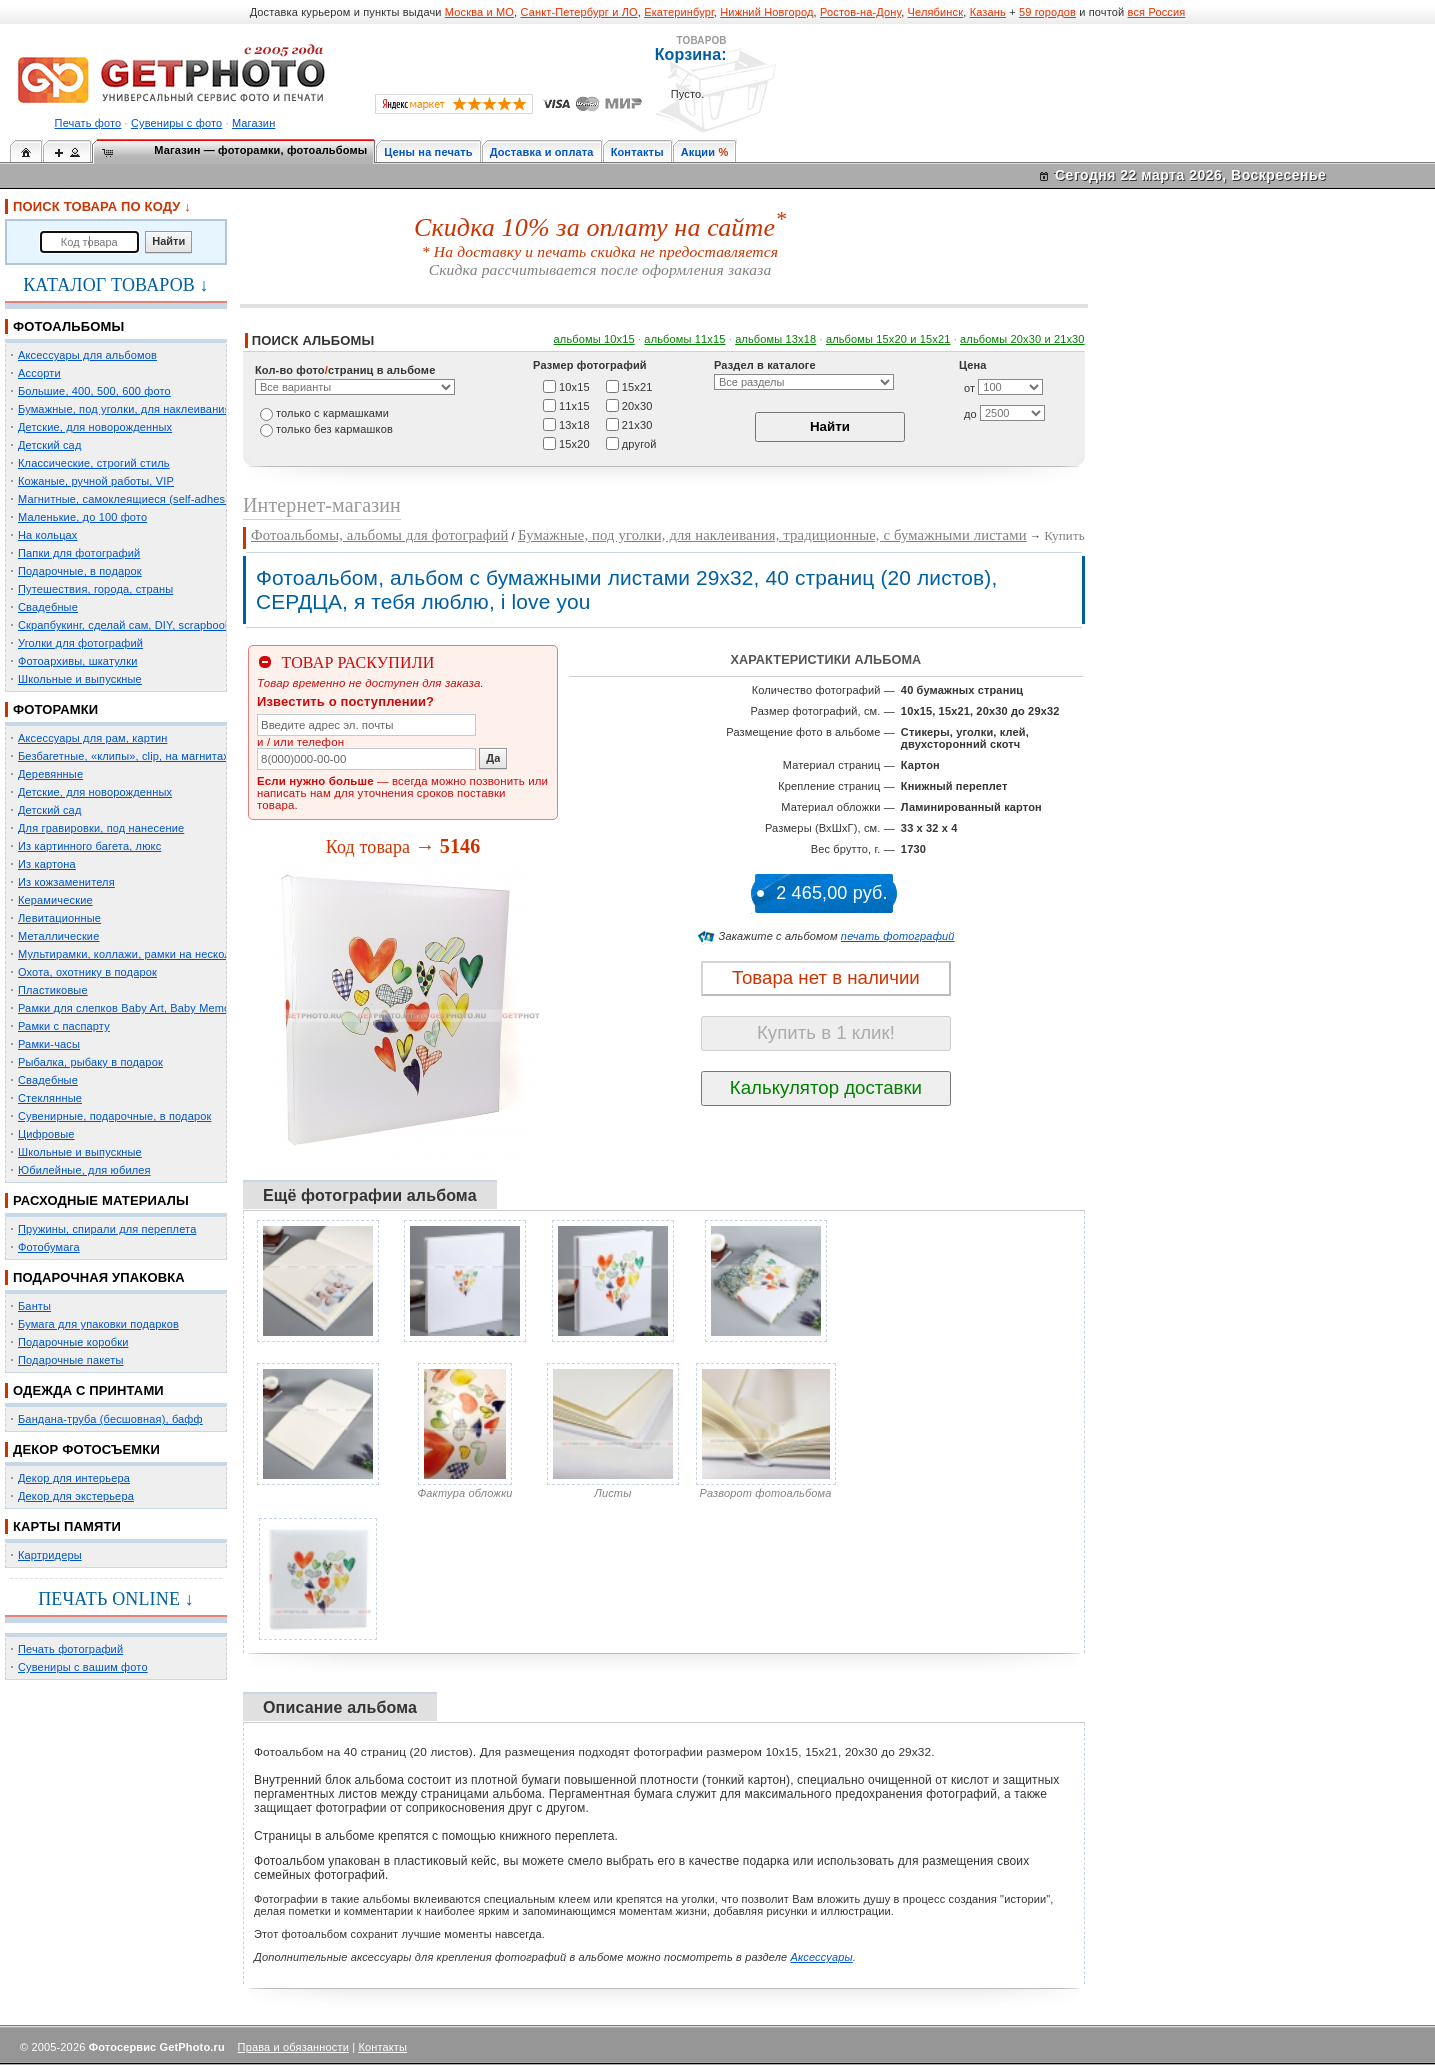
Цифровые (46, 1134)
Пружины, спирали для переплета (107, 1229)
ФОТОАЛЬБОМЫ (68, 326)
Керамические (55, 900)
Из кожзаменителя (66, 882)
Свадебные (48, 607)
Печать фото (88, 123)
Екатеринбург (679, 12)
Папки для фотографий (79, 553)
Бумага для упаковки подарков (98, 1324)
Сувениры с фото (176, 123)
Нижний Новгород (766, 12)
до (970, 414)
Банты (34, 1306)
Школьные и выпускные (80, 679)
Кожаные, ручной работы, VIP (96, 481)
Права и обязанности (293, 2047)
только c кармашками (332, 413)
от (969, 388)
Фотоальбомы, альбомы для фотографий (379, 535)
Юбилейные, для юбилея (84, 1170)
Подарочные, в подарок (80, 571)
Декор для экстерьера (76, 1496)
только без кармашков (334, 429)
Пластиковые (53, 990)
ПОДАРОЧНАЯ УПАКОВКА (99, 1277)
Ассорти (39, 373)
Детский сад (49, 445)
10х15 (574, 386)
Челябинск (936, 12)
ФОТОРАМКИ (55, 709)
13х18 (574, 424)
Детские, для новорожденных (95, 427)
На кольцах (48, 535)
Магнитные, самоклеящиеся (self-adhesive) (131, 499)
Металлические (58, 936)
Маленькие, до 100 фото (82, 517)
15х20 (574, 443)
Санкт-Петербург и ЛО (578, 12)
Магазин (253, 123)
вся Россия (1157, 12)
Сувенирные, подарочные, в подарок (114, 1116)
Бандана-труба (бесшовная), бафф (110, 1419)
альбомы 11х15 (684, 339)
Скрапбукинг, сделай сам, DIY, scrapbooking (132, 625)
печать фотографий (898, 936)
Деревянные (50, 774)
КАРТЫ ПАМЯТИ (67, 1526)
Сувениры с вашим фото (83, 1667)
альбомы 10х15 (594, 339)
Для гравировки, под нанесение (101, 828)
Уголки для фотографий (80, 643)
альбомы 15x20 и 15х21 (888, 339)
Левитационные (59, 918)
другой (639, 443)
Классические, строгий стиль (94, 463)
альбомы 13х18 (775, 339)
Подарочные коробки (73, 1342)
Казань (988, 12)
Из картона (47, 864)
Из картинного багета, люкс (89, 846)
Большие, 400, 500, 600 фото (94, 391)
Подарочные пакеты (70, 1360)
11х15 (574, 405)
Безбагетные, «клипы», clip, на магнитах (123, 756)
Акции (698, 152)
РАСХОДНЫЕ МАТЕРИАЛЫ (101, 1200)
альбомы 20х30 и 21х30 (1022, 339)
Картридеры (50, 1555)
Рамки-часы (49, 1044)
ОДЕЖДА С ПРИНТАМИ (88, 1390)
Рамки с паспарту (64, 1026)
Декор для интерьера (74, 1478)
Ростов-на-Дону (860, 12)
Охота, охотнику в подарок (87, 972)
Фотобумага (49, 1247)
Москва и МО (479, 12)
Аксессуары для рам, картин (92, 738)
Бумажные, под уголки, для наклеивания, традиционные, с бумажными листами (772, 535)
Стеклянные (50, 1098)
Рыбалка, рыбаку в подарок (90, 1062)
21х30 (637, 424)
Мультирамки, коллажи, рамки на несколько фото (148, 954)
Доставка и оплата (542, 152)
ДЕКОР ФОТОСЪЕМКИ (86, 1449)
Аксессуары (822, 1957)
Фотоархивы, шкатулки (77, 661)
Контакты (637, 152)
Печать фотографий (70, 1649)
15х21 (637, 386)
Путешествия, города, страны (95, 589)
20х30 (637, 405)
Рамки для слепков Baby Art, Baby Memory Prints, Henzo (164, 1008)
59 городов (1047, 12)
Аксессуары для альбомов (87, 355)
